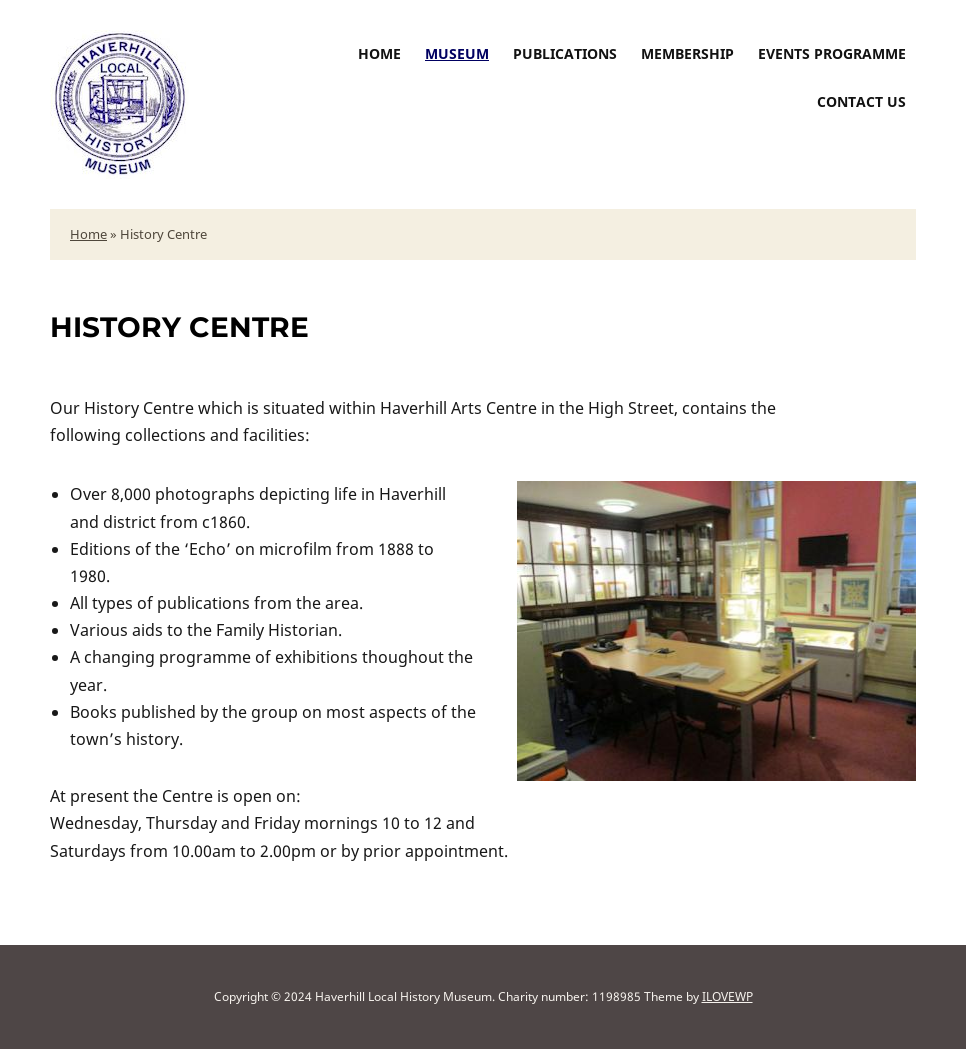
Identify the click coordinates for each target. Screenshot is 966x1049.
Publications (565, 53)
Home (379, 53)
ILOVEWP (727, 996)
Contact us (861, 101)
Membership (687, 53)
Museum (457, 53)
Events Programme (832, 53)
